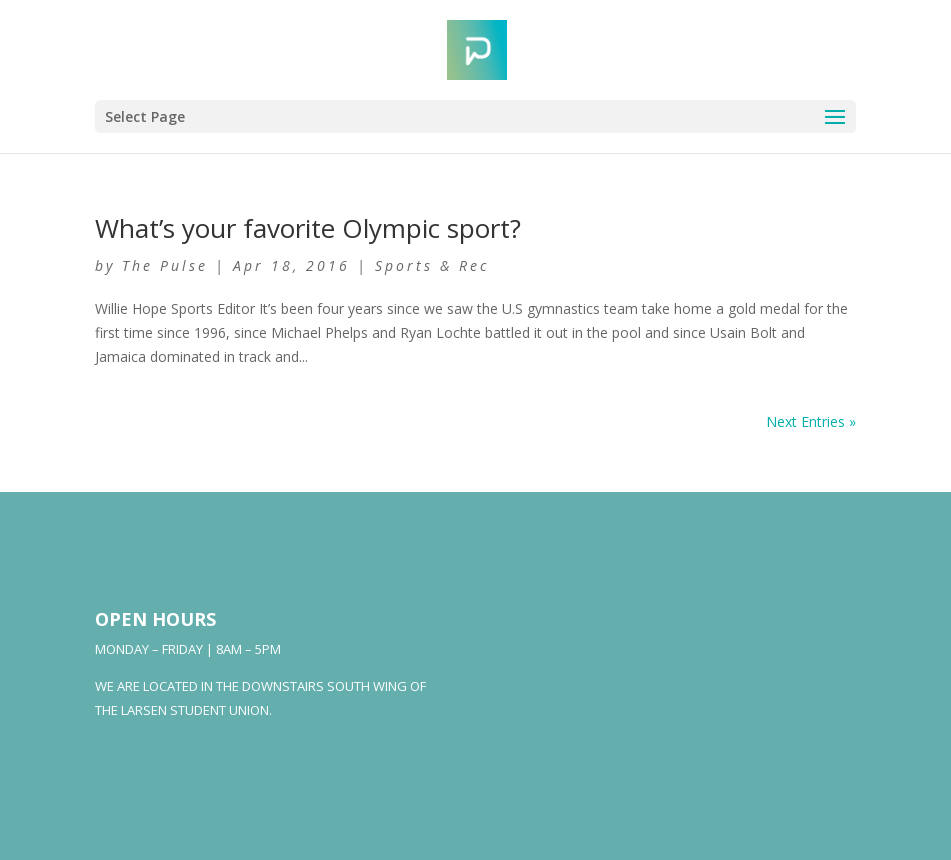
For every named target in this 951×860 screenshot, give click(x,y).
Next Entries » (811, 421)
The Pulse (165, 265)
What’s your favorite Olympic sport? (308, 228)
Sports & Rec (432, 265)
